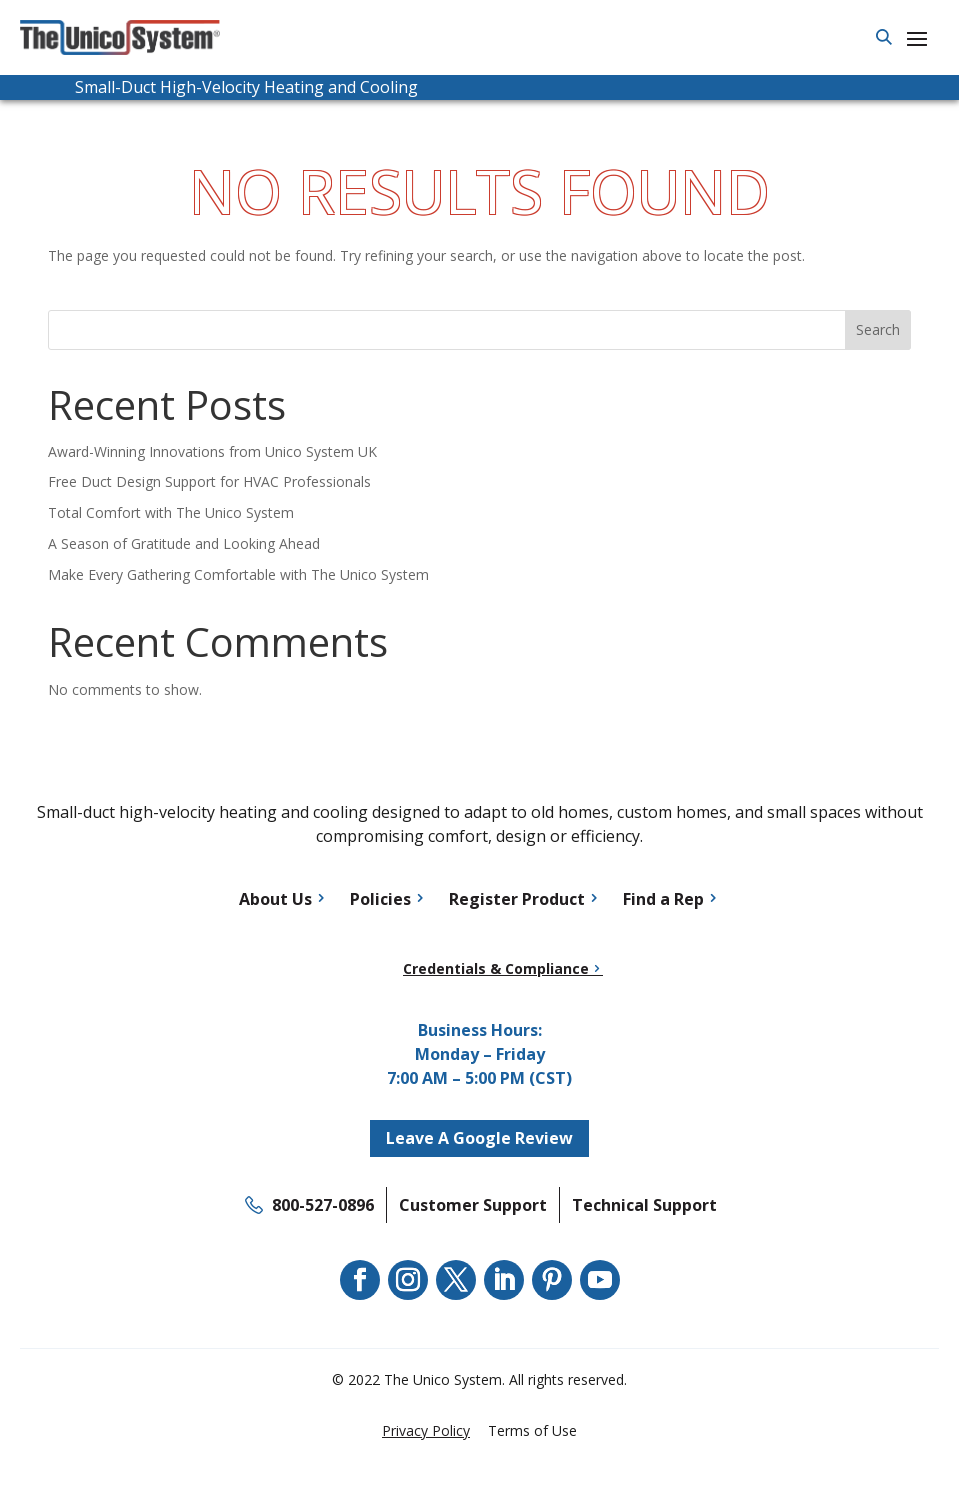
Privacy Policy (426, 1430)
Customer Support (473, 1205)
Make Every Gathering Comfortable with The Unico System (238, 574)
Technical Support (644, 1205)
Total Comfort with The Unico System (171, 512)
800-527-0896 (323, 1205)
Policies (380, 899)
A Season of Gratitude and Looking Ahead (184, 543)
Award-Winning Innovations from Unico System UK (212, 451)
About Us (275, 899)
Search (878, 329)
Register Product (517, 899)
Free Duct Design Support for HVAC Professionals (209, 481)
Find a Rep (663, 899)
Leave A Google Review (479, 1138)
